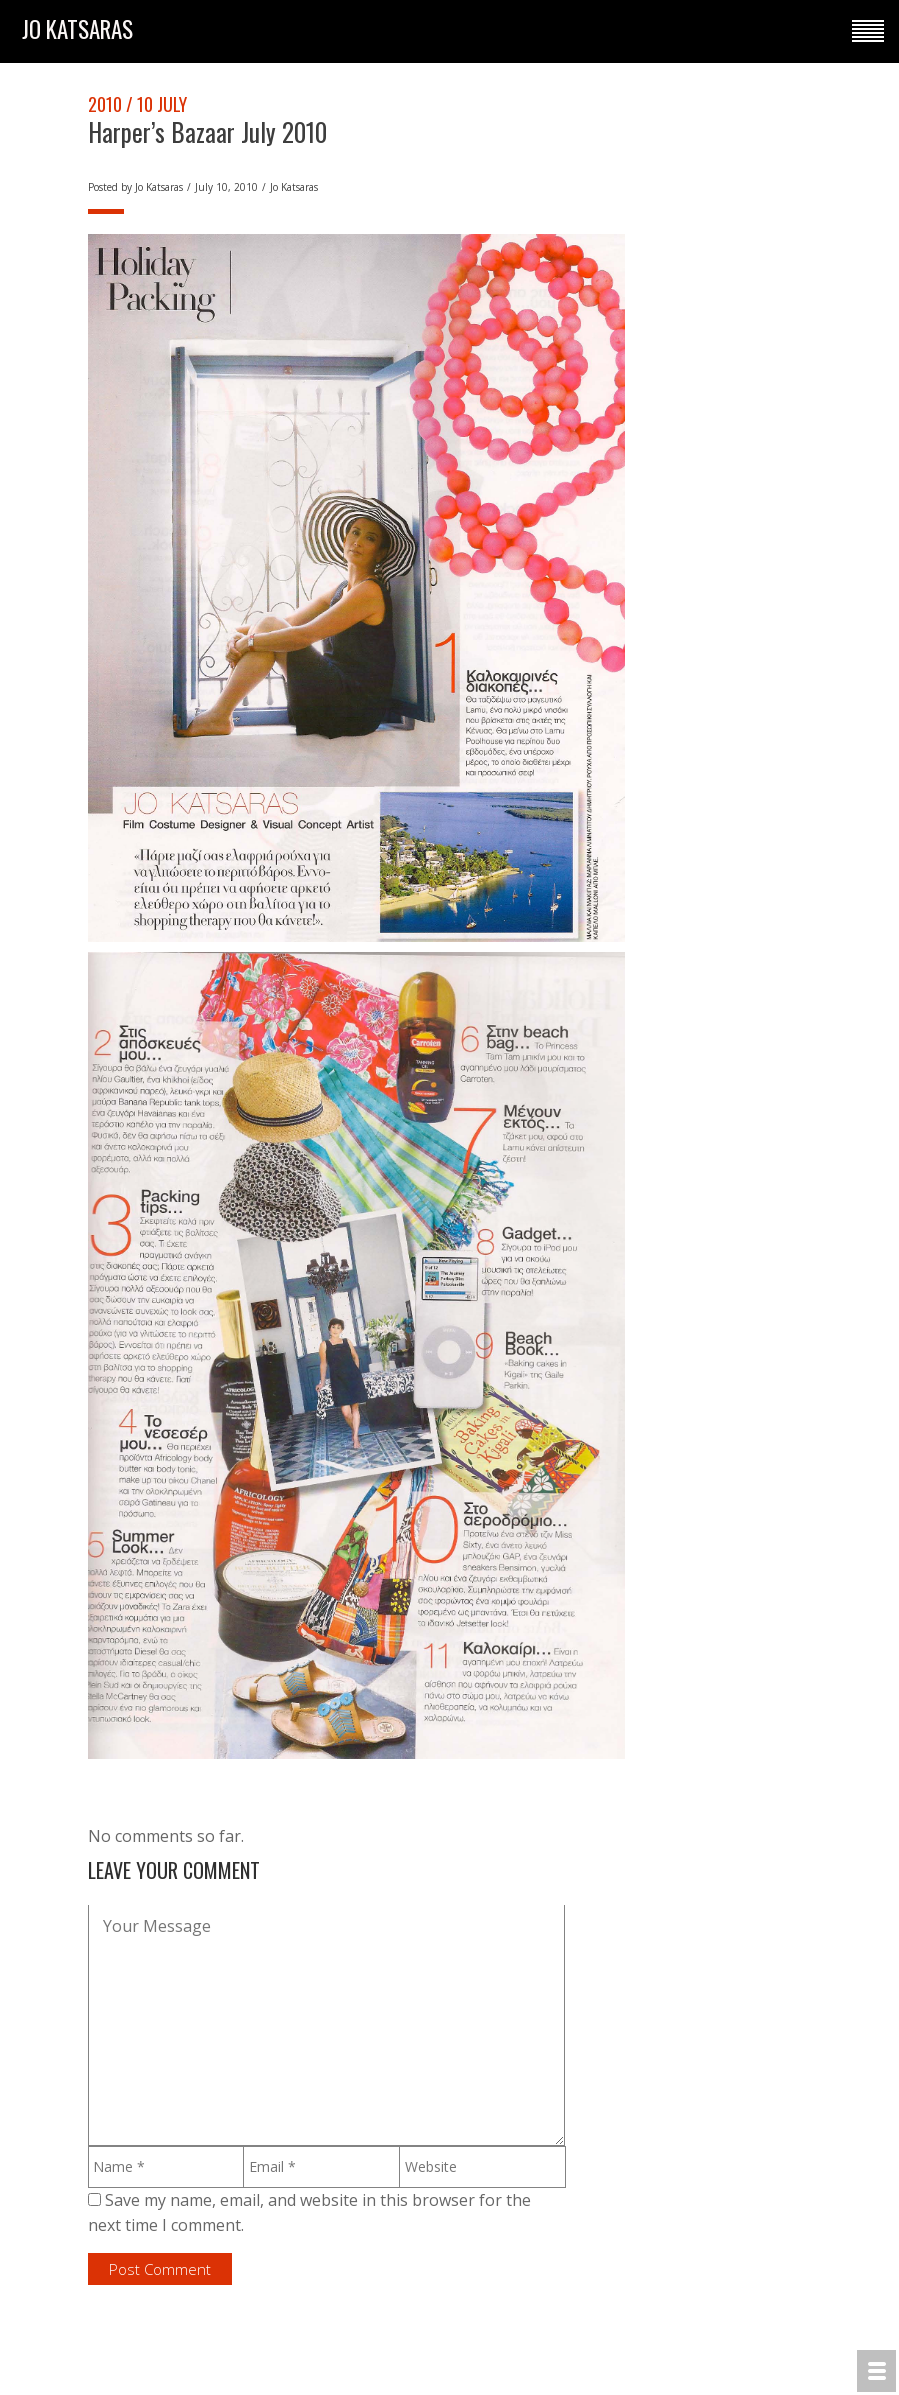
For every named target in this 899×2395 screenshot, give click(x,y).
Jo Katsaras (159, 187)
